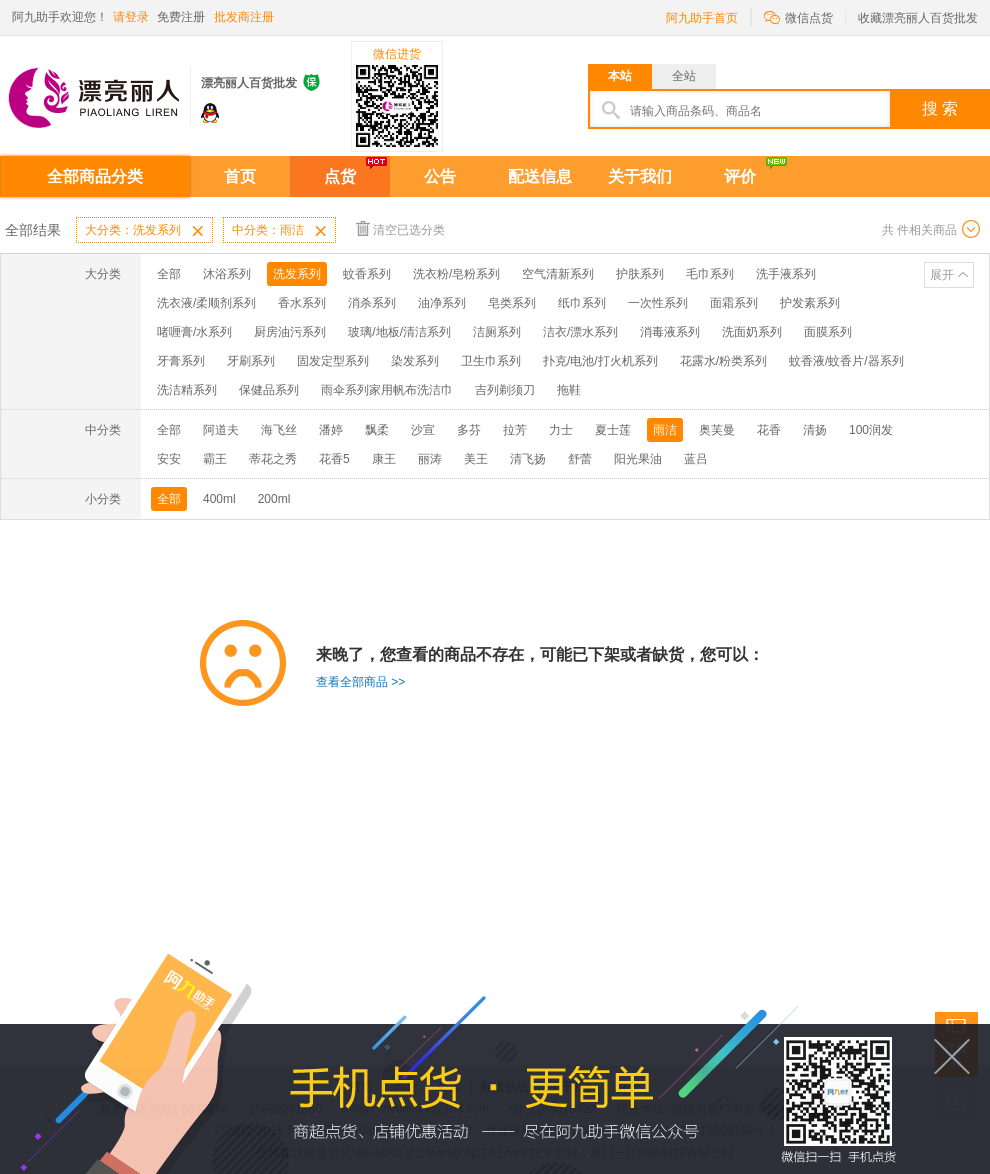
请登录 (131, 17)
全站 (684, 76)
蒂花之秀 (273, 459)
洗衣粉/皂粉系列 (456, 274)
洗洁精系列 (187, 390)
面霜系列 (734, 303)
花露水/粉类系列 (723, 361)
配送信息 (540, 176)
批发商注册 (244, 17)
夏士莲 (613, 430)
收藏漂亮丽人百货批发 (918, 18)
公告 (440, 176)
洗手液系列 (786, 274)
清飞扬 (528, 459)
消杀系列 (372, 303)
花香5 (334, 459)
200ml (274, 499)
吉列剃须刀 (505, 390)
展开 (942, 275)
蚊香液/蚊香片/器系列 (846, 361)
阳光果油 (638, 459)
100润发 (871, 430)
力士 (561, 430)
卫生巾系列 (491, 361)
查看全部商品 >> (360, 682)
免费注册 (181, 17)
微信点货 (798, 16)
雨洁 (665, 430)
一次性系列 (658, 303)
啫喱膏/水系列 (194, 332)
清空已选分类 (400, 228)
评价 (740, 176)
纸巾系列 (582, 303)
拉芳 (515, 430)
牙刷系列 (251, 361)
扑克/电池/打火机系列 (600, 361)
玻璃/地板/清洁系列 (399, 332)
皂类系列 (512, 303)
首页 (240, 176)
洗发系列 (297, 274)
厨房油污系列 (290, 332)
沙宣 (423, 430)
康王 (384, 459)
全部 (169, 274)
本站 (620, 76)
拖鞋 (569, 390)
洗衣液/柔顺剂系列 (206, 303)
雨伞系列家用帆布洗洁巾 (387, 390)
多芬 (469, 430)
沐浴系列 (227, 274)
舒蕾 (580, 459)
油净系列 (442, 303)
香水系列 (302, 303)
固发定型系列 (333, 361)
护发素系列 (810, 303)
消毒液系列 (670, 332)
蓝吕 (696, 459)
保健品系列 (269, 390)
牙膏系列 (181, 361)
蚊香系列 (367, 274)
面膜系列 (828, 332)
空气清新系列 (558, 274)
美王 (476, 459)
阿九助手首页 (702, 18)
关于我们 (640, 176)
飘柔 (377, 430)
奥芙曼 (717, 430)
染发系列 (415, 361)
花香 (769, 430)
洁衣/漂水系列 (580, 332)
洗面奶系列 (752, 332)
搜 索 (940, 108)
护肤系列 (640, 274)
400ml (219, 499)
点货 (340, 176)
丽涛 (430, 459)
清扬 (815, 430)
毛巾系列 (710, 274)
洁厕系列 (497, 332)
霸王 (215, 459)
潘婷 (331, 430)
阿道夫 (221, 430)
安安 (169, 459)
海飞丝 (279, 430)
